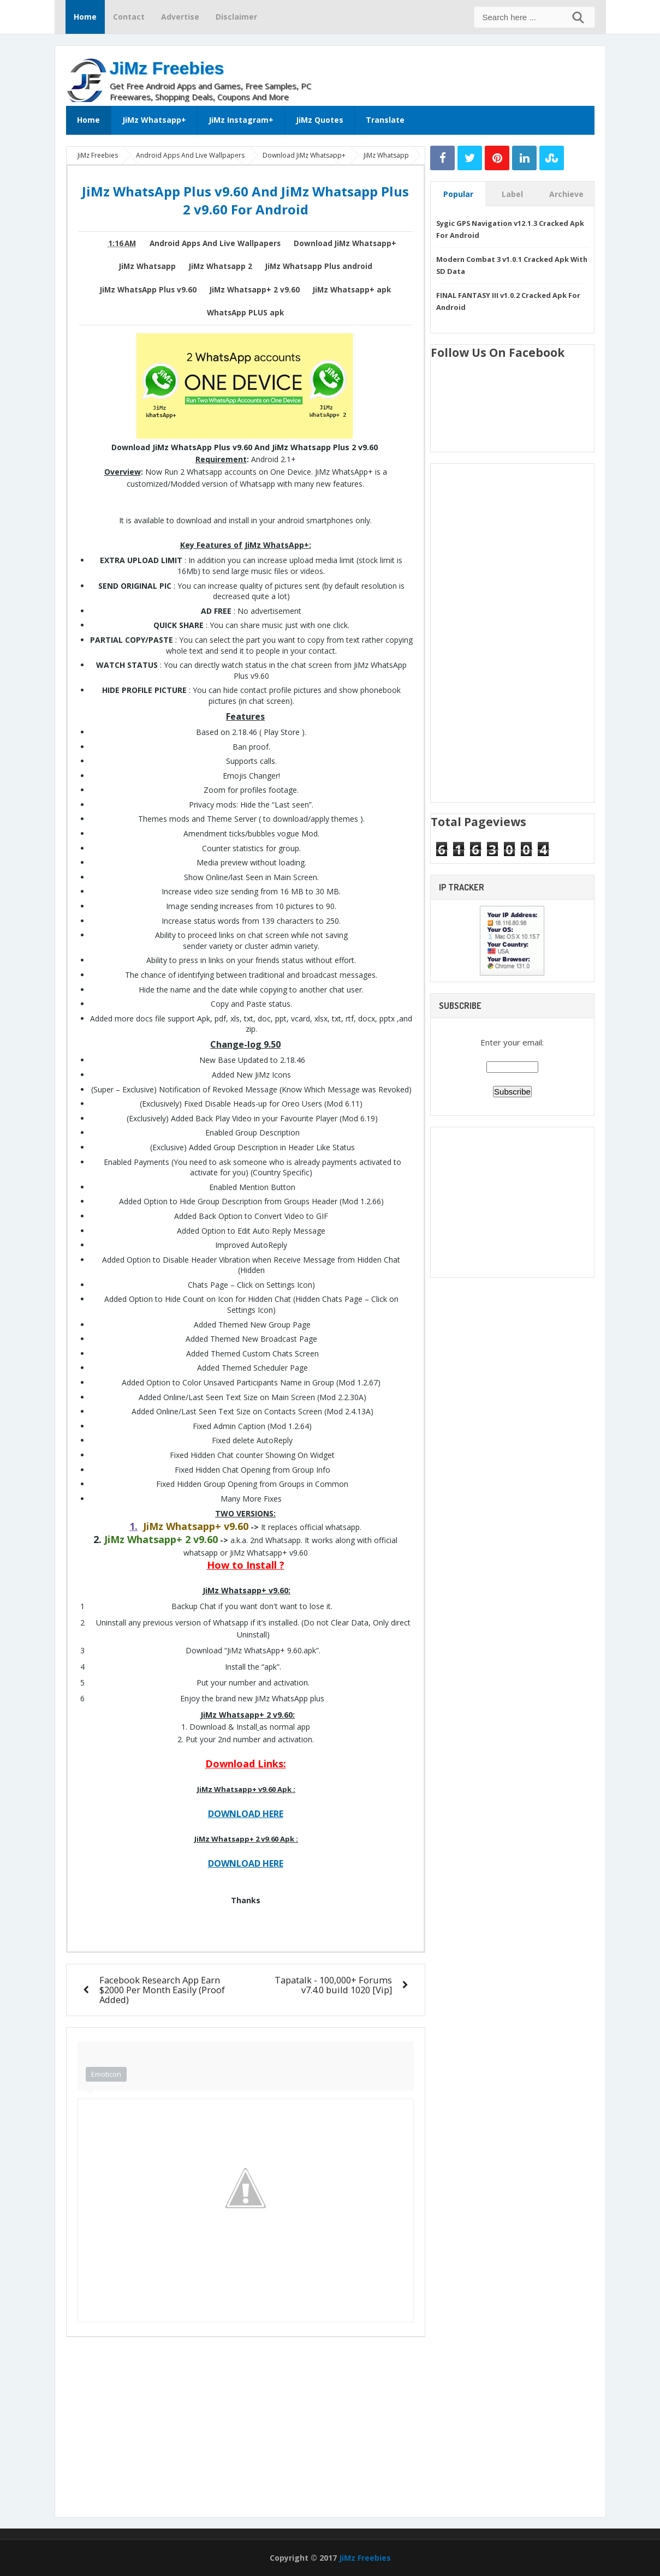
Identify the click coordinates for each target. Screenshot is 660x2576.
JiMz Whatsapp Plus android (318, 266)
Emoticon (106, 2074)
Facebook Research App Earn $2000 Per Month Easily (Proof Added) (162, 1990)
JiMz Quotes (319, 120)
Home (85, 16)
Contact (129, 16)
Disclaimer (236, 16)
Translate (385, 120)
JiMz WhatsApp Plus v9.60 (148, 290)
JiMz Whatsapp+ (154, 120)
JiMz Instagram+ (241, 120)
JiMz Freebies (167, 68)
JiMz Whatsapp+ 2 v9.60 (255, 290)
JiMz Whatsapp (147, 266)
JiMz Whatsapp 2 (220, 266)
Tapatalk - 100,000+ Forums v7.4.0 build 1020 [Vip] (333, 1985)
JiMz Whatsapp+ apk (352, 290)
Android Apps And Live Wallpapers (215, 243)
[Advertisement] (466, 73)
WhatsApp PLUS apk (245, 313)
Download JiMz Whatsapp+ (345, 243)
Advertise (180, 16)
